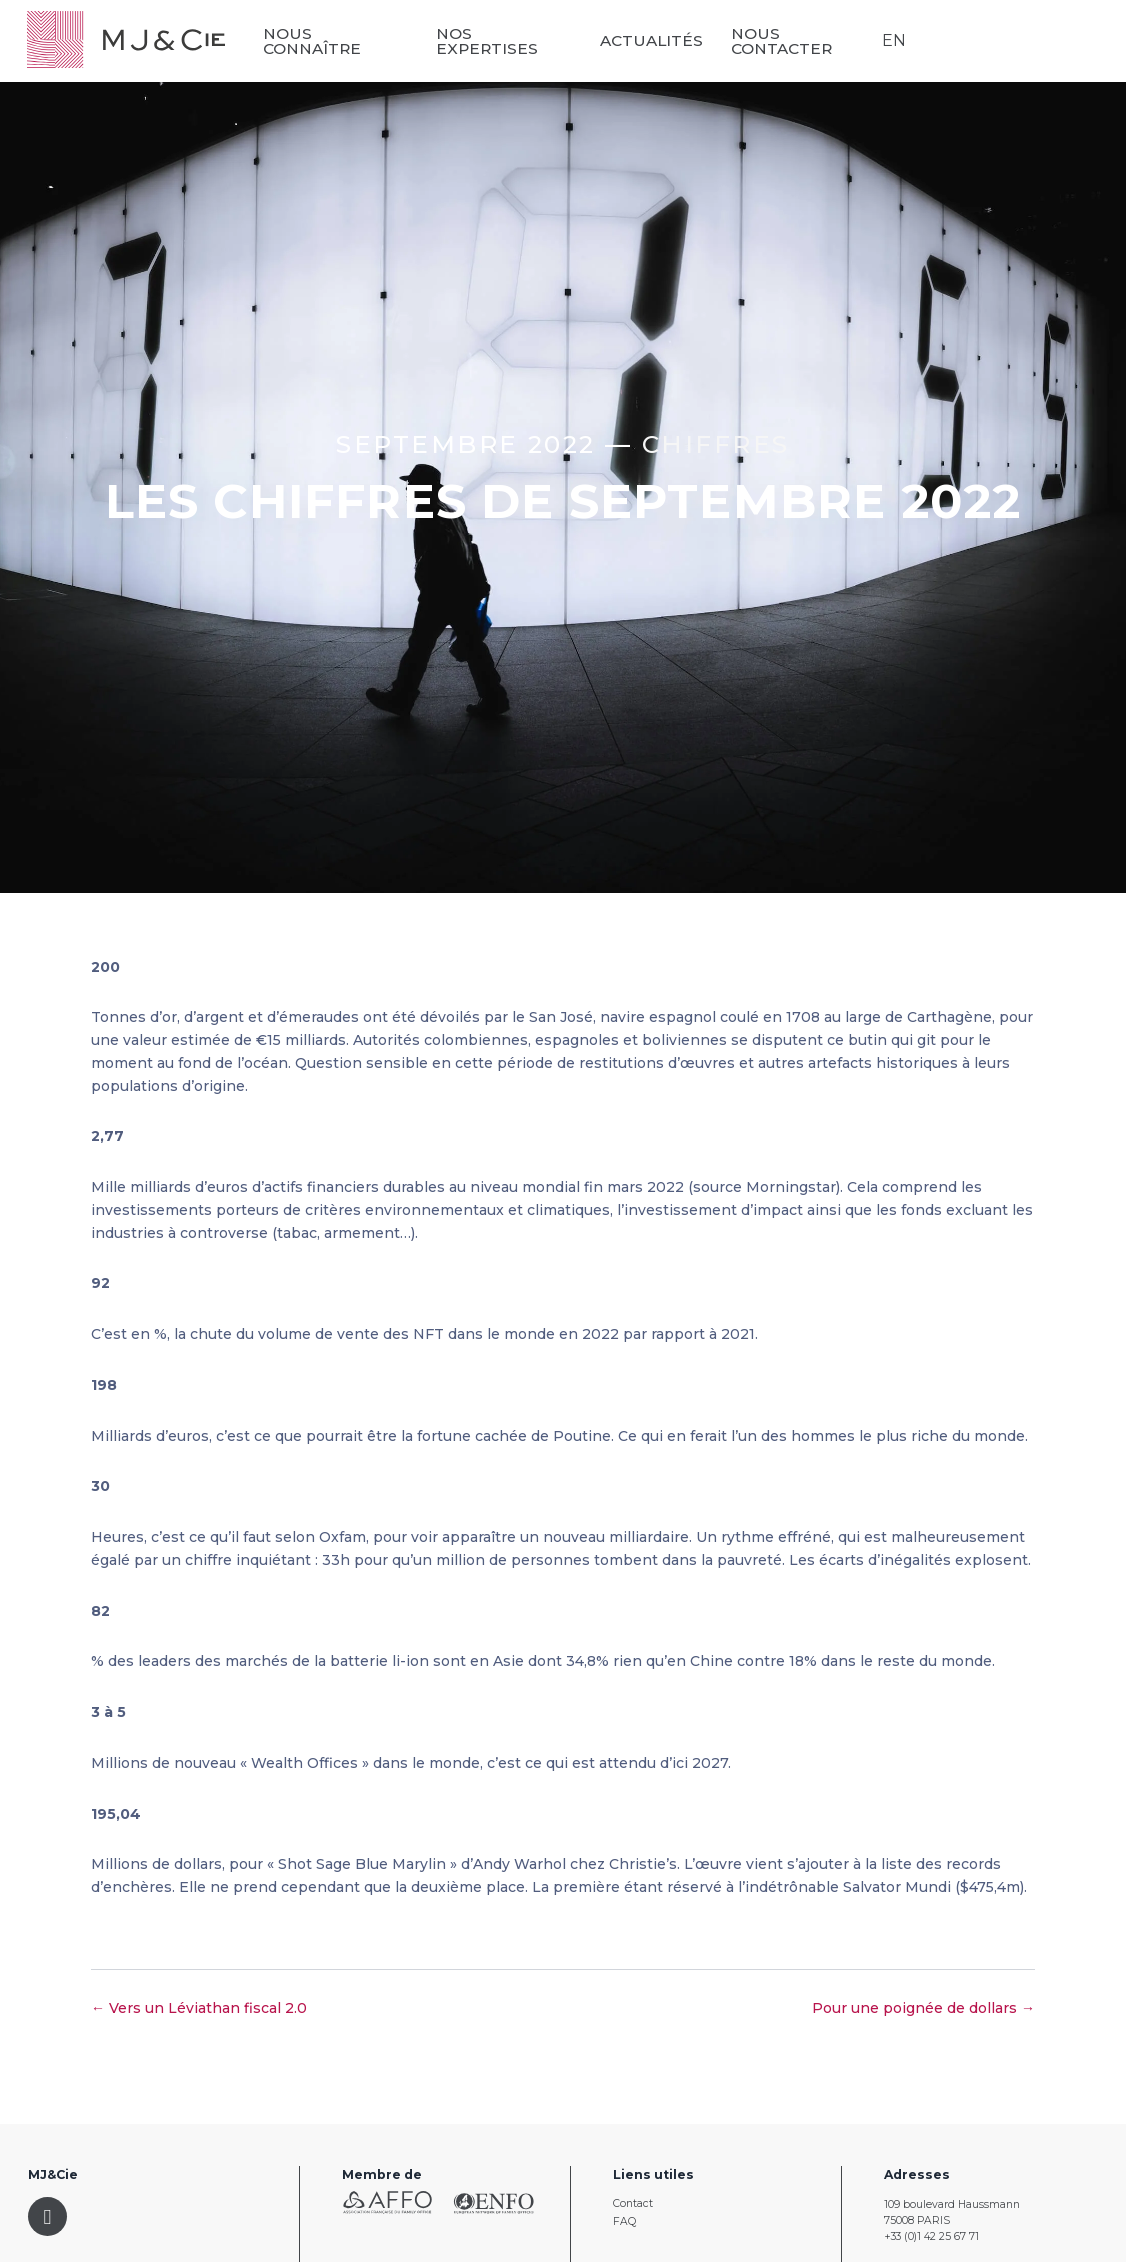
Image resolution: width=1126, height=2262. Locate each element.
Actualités (654, 40)
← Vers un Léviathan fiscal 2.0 (199, 2008)
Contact (633, 2203)
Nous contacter (784, 41)
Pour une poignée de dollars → (923, 2008)
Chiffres (716, 444)
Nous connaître (317, 41)
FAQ (624, 2221)
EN (894, 40)
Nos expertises (490, 41)
